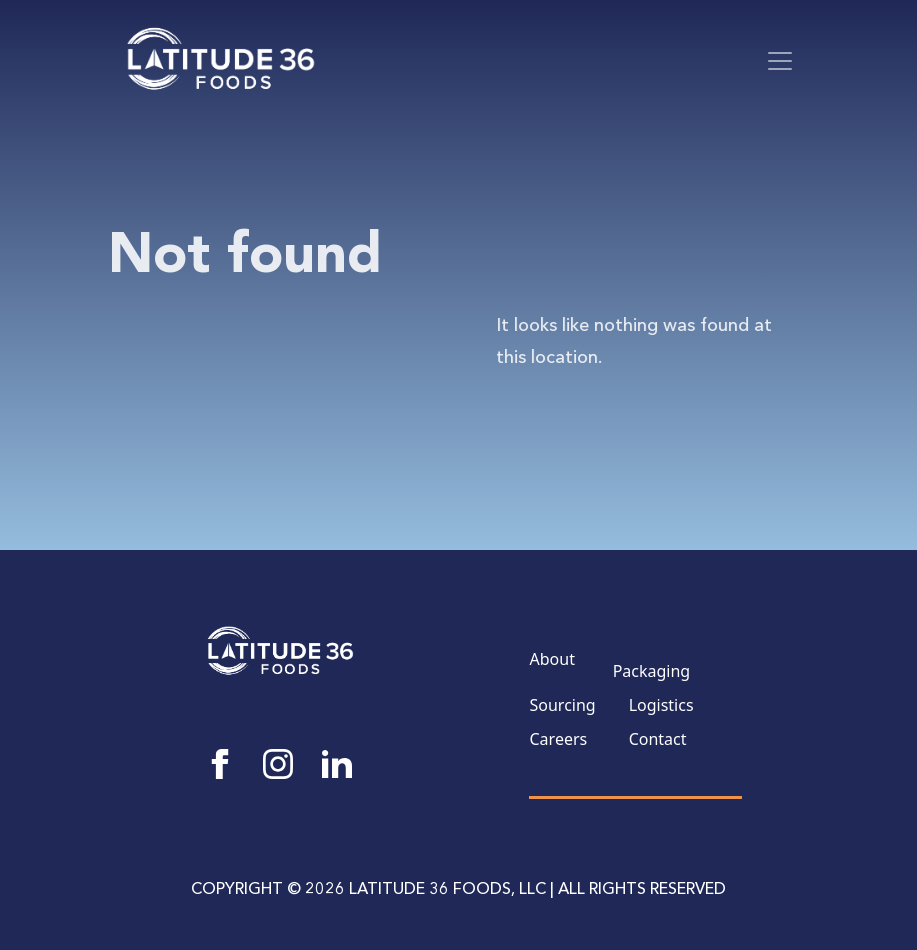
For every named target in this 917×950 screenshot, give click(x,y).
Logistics (661, 705)
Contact (658, 739)
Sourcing (563, 705)
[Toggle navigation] (780, 61)
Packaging (652, 671)
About (552, 659)
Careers (559, 739)
